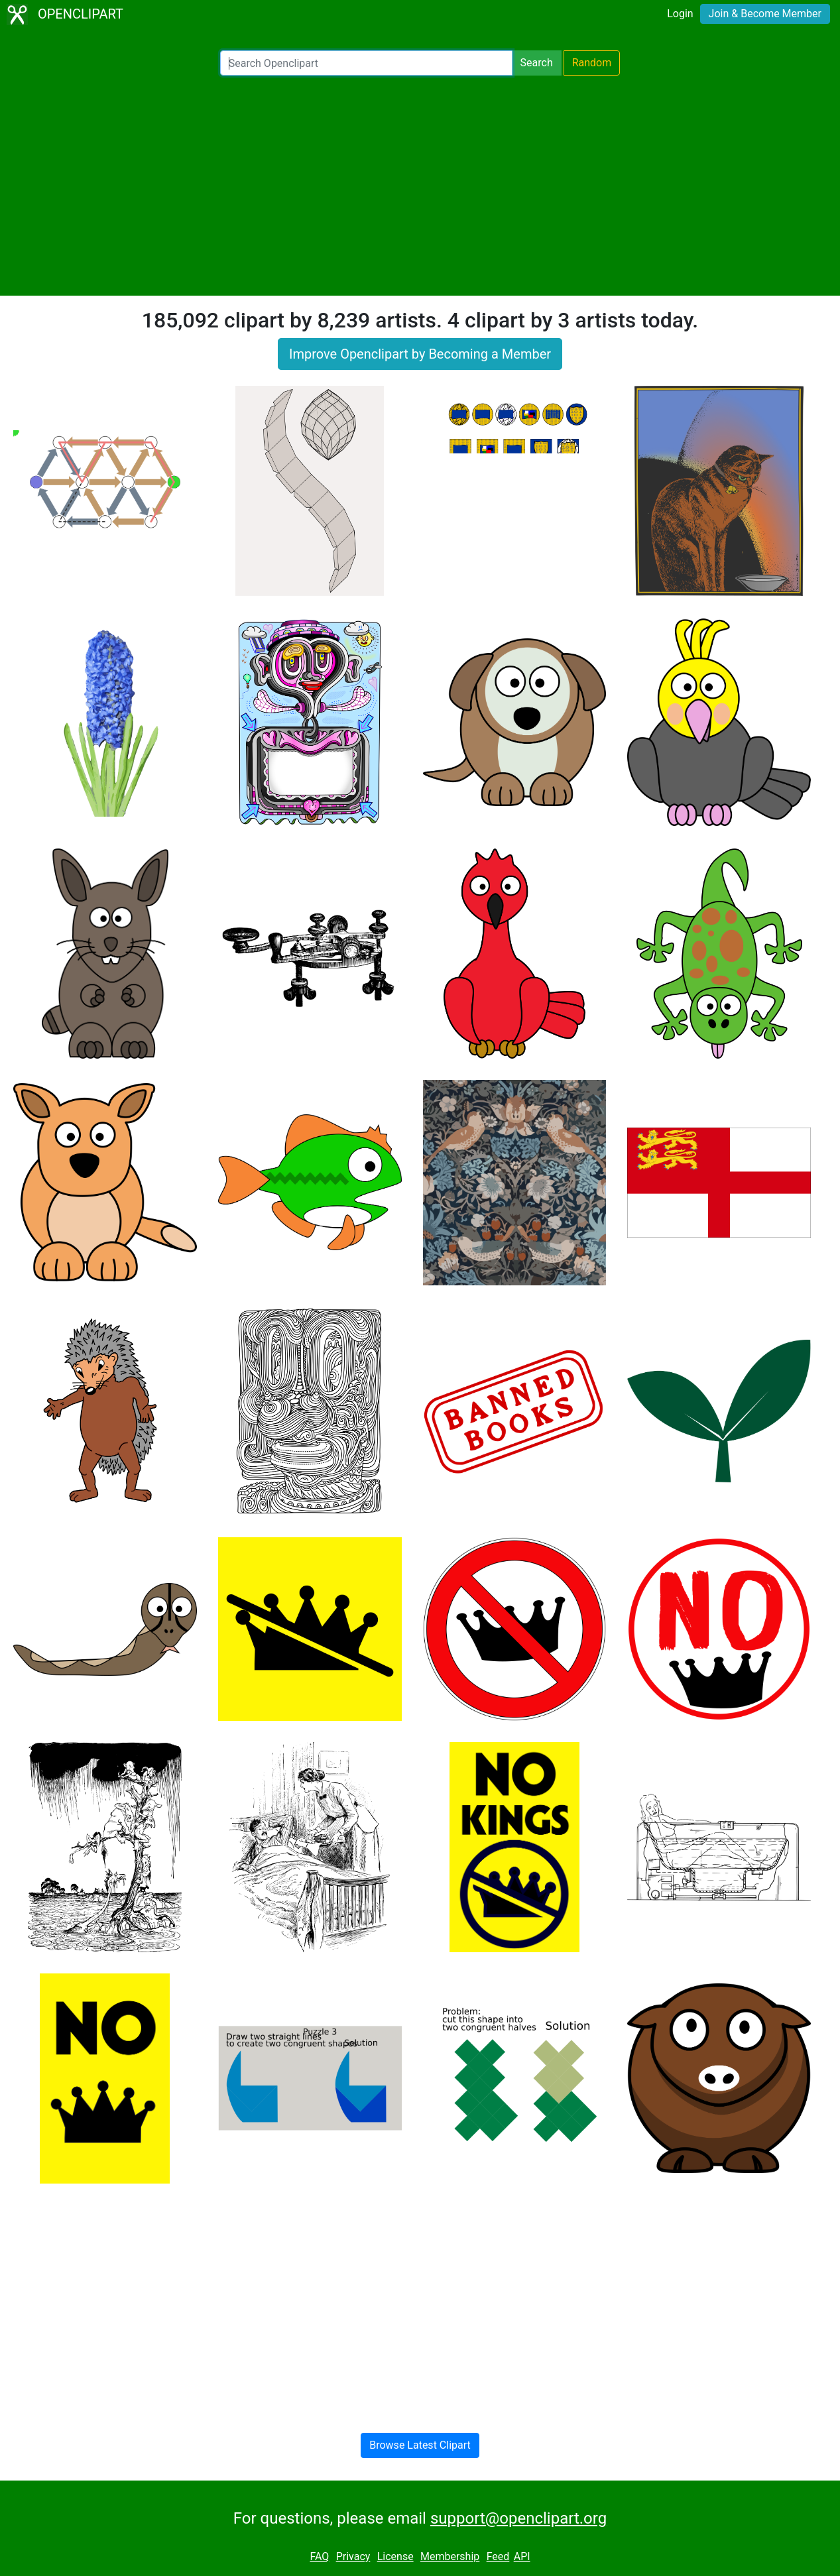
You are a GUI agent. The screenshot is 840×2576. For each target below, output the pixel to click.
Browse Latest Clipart (420, 2445)
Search (536, 62)
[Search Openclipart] (366, 63)
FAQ (319, 2557)
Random (592, 62)
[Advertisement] (420, 185)
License (395, 2557)
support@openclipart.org (518, 2518)
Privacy (353, 2557)
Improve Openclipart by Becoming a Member (420, 354)
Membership (449, 2557)
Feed (498, 2557)
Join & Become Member (765, 13)
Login (680, 13)
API (522, 2557)
